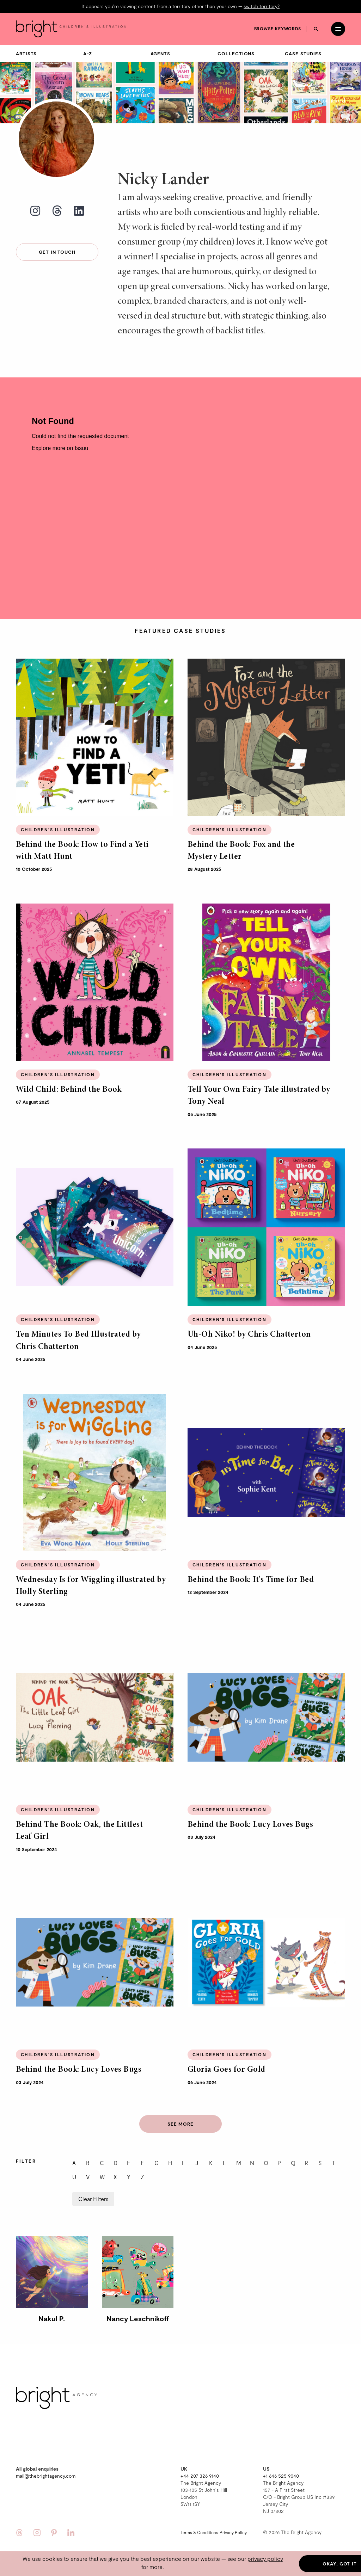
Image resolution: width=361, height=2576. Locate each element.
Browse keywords (277, 15)
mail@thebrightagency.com (45, 2463)
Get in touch (57, 239)
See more (180, 2111)
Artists (26, 41)
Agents (160, 41)
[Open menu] (338, 16)
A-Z (87, 41)
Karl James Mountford (317, 88)
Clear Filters (93, 2186)
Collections (236, 41)
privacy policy (265, 2558)
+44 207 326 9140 (199, 2463)
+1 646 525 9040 (281, 2463)
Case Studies (303, 41)
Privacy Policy (233, 2519)
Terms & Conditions (199, 2519)
